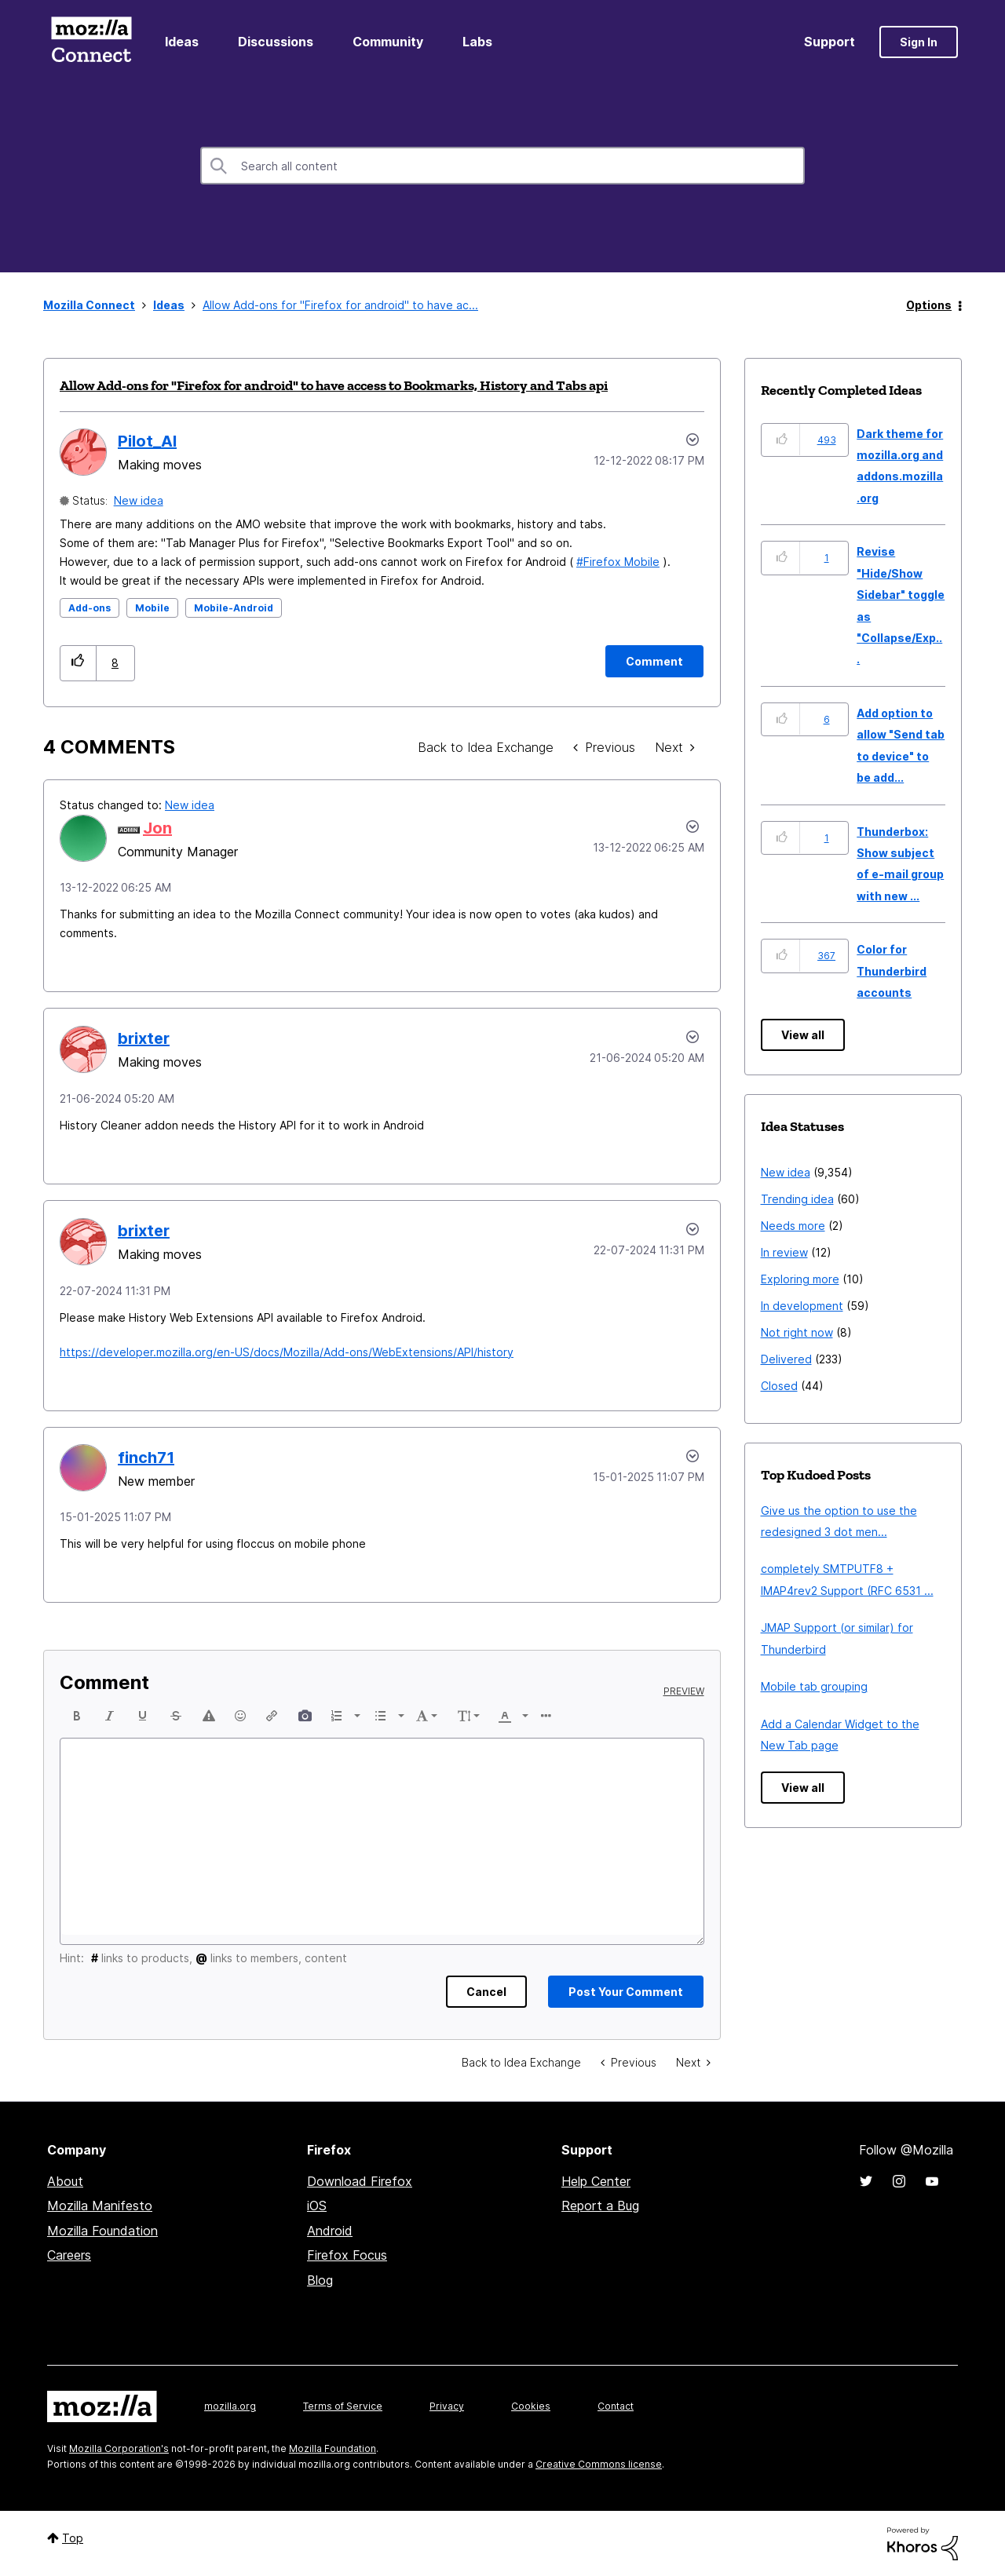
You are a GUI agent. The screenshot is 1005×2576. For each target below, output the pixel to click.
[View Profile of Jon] (157, 828)
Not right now (797, 1332)
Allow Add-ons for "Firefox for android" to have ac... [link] (340, 305)
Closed (779, 1385)
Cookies (530, 2406)
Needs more (793, 1225)
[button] (78, 663)
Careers (69, 2255)
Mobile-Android (233, 608)
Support (829, 41)
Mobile (152, 608)
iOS (317, 2205)
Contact (616, 2406)
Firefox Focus (347, 2255)
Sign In (918, 42)
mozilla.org (230, 2406)
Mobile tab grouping (814, 1686)
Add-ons (89, 608)
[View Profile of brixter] (144, 1038)
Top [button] (72, 2538)
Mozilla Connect (91, 42)
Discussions (275, 41)
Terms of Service (342, 2406)
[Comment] (654, 661)
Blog (320, 2280)
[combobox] (502, 165)
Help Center (595, 2181)
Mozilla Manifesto (99, 2205)
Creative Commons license (598, 2464)
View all (802, 1035)
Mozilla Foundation (102, 2230)
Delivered (786, 1359)
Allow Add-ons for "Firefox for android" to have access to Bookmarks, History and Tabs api (334, 385)
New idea (138, 500)
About (65, 2181)
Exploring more (800, 1279)
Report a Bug (600, 2205)
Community (388, 41)
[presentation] (77, 1716)
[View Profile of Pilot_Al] (147, 441)
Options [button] (929, 305)
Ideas (182, 41)
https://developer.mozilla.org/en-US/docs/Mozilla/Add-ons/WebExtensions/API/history (286, 1352)
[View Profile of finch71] (146, 1457)
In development (802, 1305)
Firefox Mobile (621, 561)
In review (784, 1252)
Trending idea (797, 1199)
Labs (477, 41)
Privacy (446, 2406)
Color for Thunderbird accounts (891, 971)
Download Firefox (359, 2181)
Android (330, 2230)
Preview (683, 1691)
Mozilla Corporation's (119, 2448)
